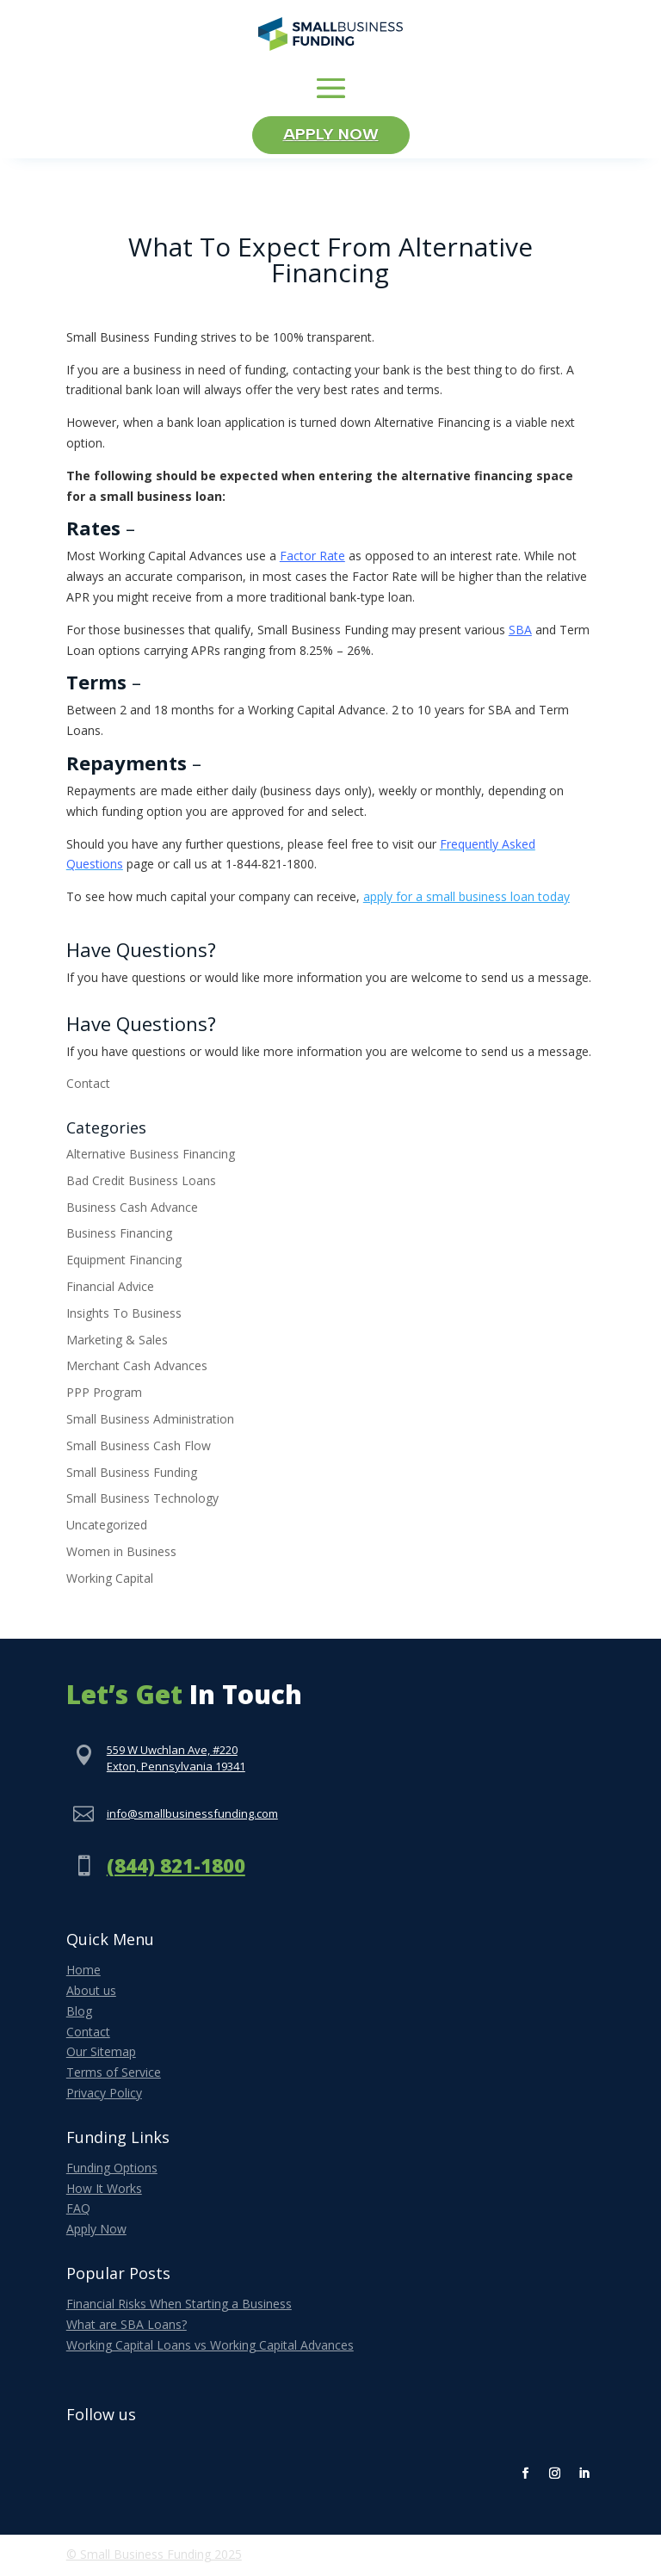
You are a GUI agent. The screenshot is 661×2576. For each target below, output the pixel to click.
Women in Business (121, 1555)
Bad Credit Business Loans (141, 1184)
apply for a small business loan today (466, 900)
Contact (88, 1086)
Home (83, 1973)
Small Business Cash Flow (138, 1449)
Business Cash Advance (132, 1210)
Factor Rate (312, 559)
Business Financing (119, 1236)
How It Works (104, 2191)
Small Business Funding (131, 1475)
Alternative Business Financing (150, 1157)
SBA (520, 632)
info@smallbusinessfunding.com (192, 1816)
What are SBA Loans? (126, 2327)
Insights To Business (124, 1316)
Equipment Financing (124, 1263)
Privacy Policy (104, 2096)
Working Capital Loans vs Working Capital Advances (210, 2347)
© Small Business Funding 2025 (154, 2556)
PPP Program (104, 1395)
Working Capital (109, 1581)
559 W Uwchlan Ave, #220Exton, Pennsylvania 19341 (176, 1761)
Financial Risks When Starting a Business (179, 2307)
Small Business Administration (150, 1422)
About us (91, 1994)
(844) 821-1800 (176, 1868)
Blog (79, 2013)
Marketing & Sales (117, 1342)
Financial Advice (110, 1290)
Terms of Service (113, 2075)
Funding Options (112, 2170)
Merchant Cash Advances (136, 1369)
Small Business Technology (142, 1501)
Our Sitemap (101, 2055)
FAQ (78, 2211)
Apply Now (331, 137)
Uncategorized (106, 1528)
